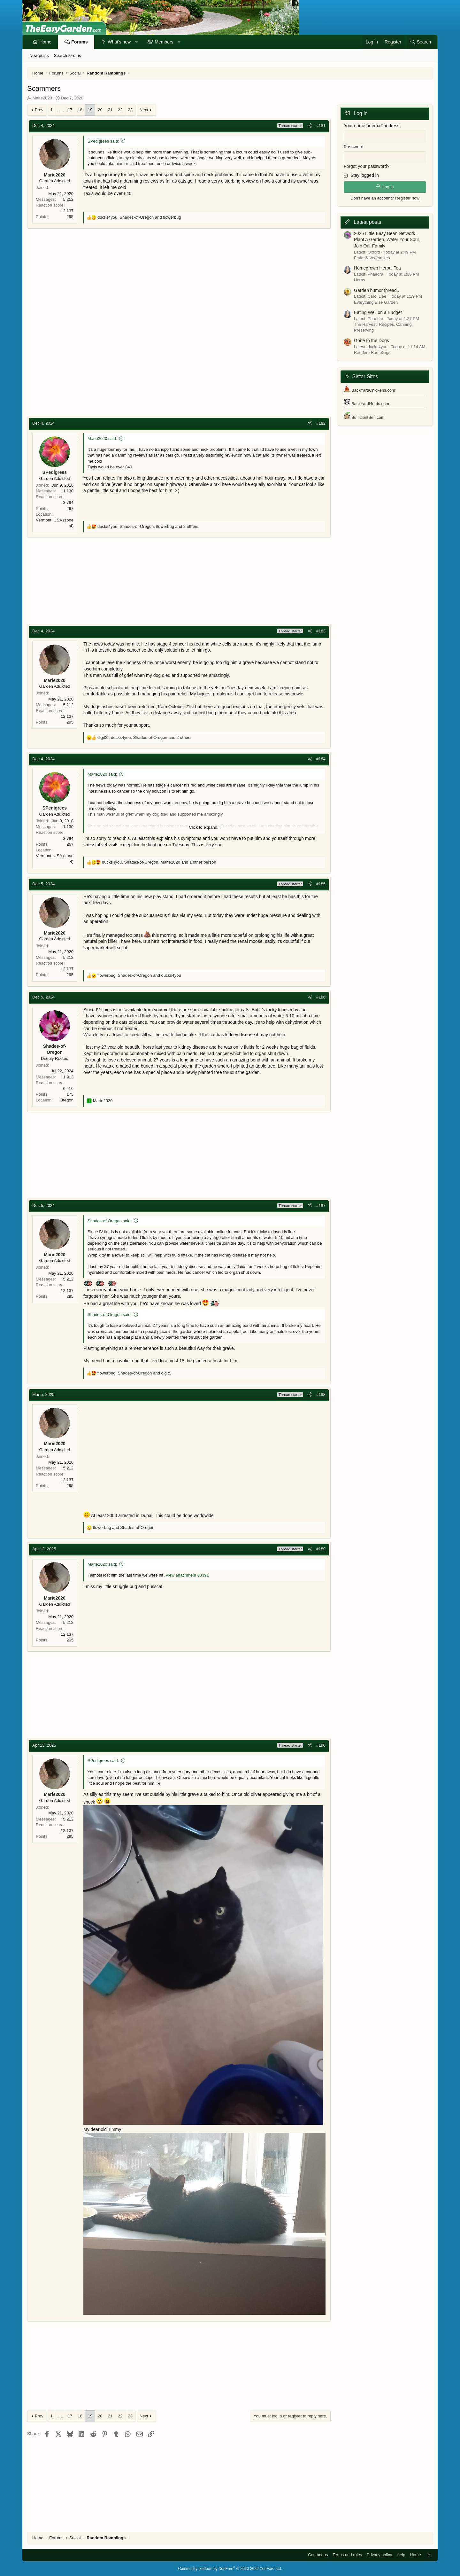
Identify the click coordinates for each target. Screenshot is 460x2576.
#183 (321, 631)
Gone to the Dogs (371, 340)
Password (353, 146)
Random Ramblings (372, 351)
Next (144, 109)
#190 (321, 1745)
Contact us (318, 2554)
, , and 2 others (147, 526)
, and (139, 217)
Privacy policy (379, 2554)
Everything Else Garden (376, 301)
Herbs (359, 279)
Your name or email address (372, 125)
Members (164, 41)
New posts (39, 55)
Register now (407, 197)
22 (120, 109)
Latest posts (367, 221)
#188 (321, 1394)
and (123, 1527)
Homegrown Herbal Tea (377, 267)
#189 (321, 1548)
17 (70, 109)
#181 (321, 125)
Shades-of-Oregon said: (110, 1220)
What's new (119, 41)
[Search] (420, 42)
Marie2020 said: (102, 438)
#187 (321, 1205)
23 (130, 109)
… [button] (60, 109)
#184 (321, 758)
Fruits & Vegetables (372, 257)
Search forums (67, 55)
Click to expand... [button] (205, 827)
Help (401, 2554)
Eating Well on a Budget (378, 312)
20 (100, 109)
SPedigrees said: (103, 141)
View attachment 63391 (187, 1575)
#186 (321, 997)
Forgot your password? (366, 165)
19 (90, 109)
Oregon (66, 1100)
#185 (321, 883)
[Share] (309, 125)
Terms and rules (347, 2554)
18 (80, 109)
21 (110, 109)
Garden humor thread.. (376, 290)
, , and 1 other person (159, 862)
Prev (39, 109)
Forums (79, 41)
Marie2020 (42, 98)
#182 (321, 423)
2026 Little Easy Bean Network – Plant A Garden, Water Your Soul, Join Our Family (387, 239)
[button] (136, 42)
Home (45, 41)
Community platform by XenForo (230, 2568)
